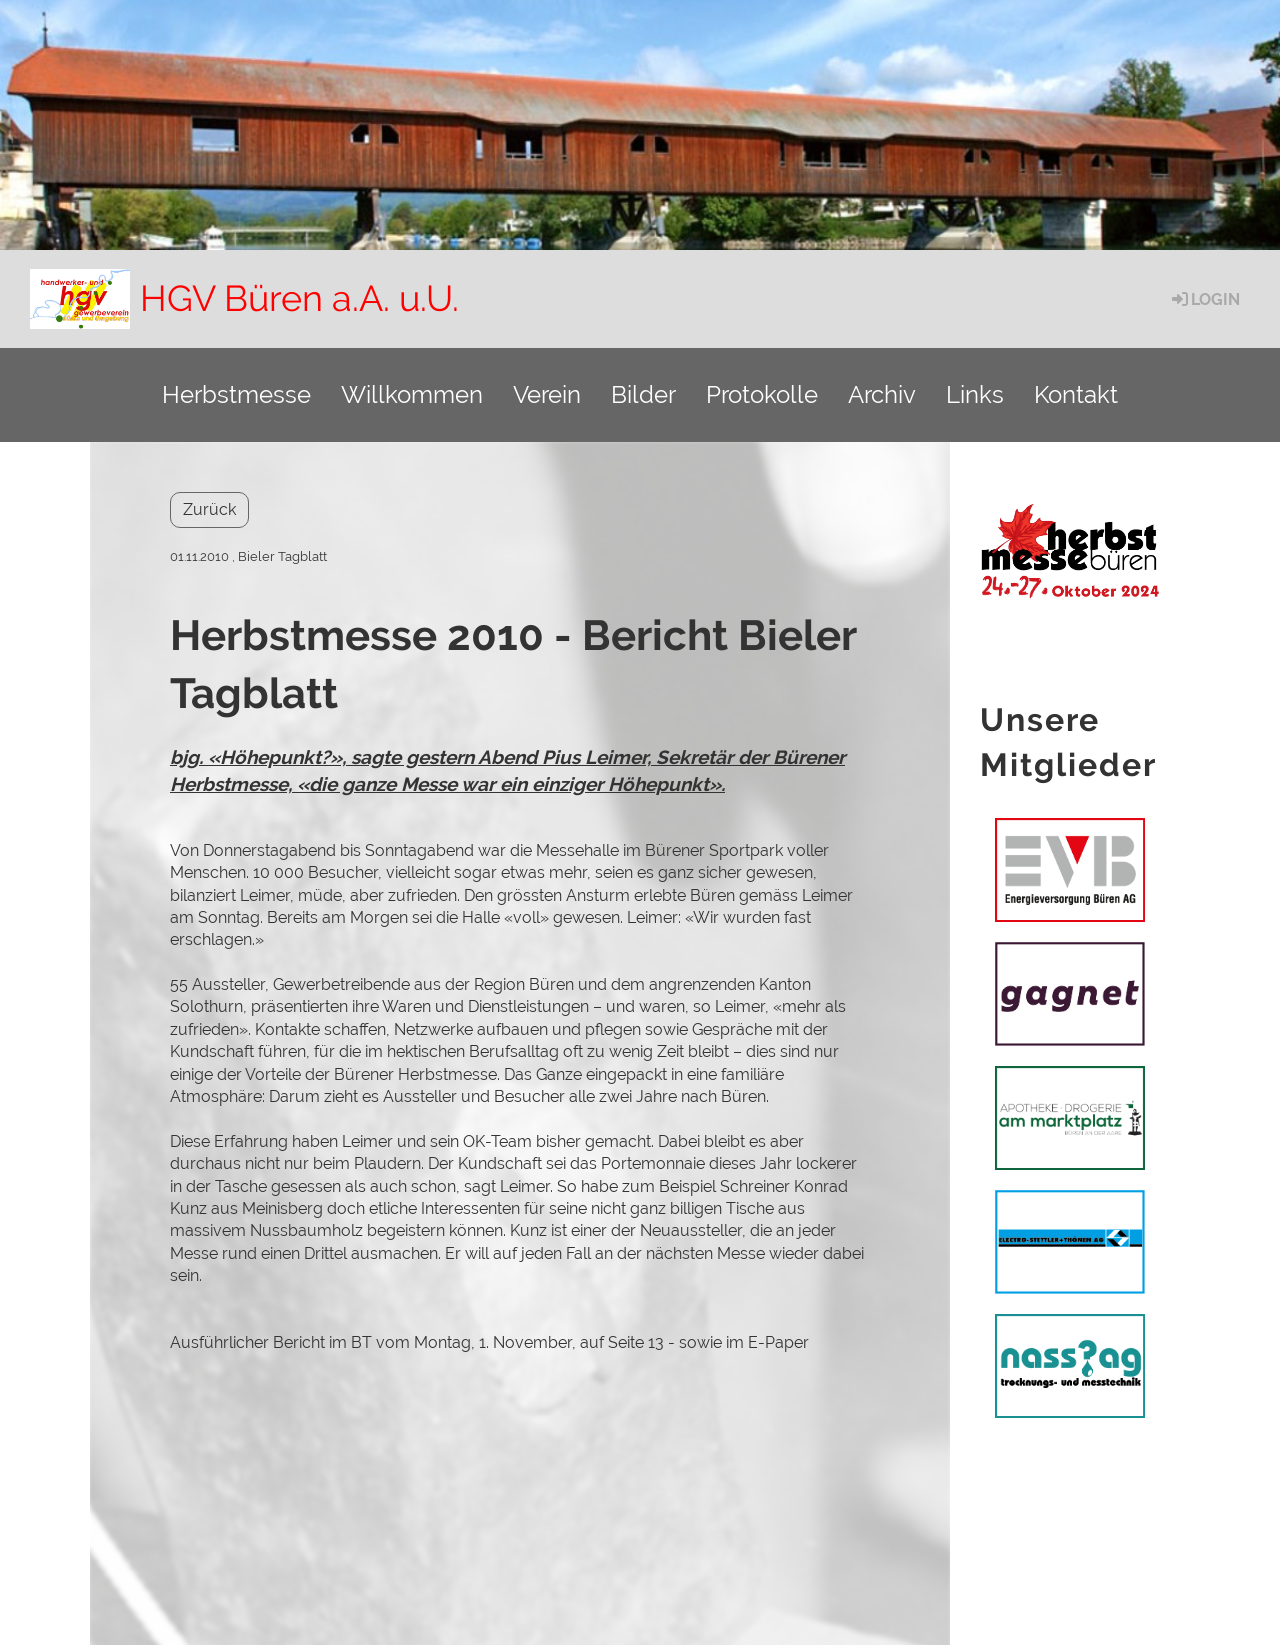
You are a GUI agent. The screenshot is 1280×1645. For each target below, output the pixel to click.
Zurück (209, 509)
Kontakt (1076, 394)
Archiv (882, 394)
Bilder (643, 394)
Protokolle (762, 394)
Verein (547, 394)
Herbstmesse (236, 394)
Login (1204, 299)
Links (975, 394)
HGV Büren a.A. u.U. (299, 298)
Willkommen (412, 394)
